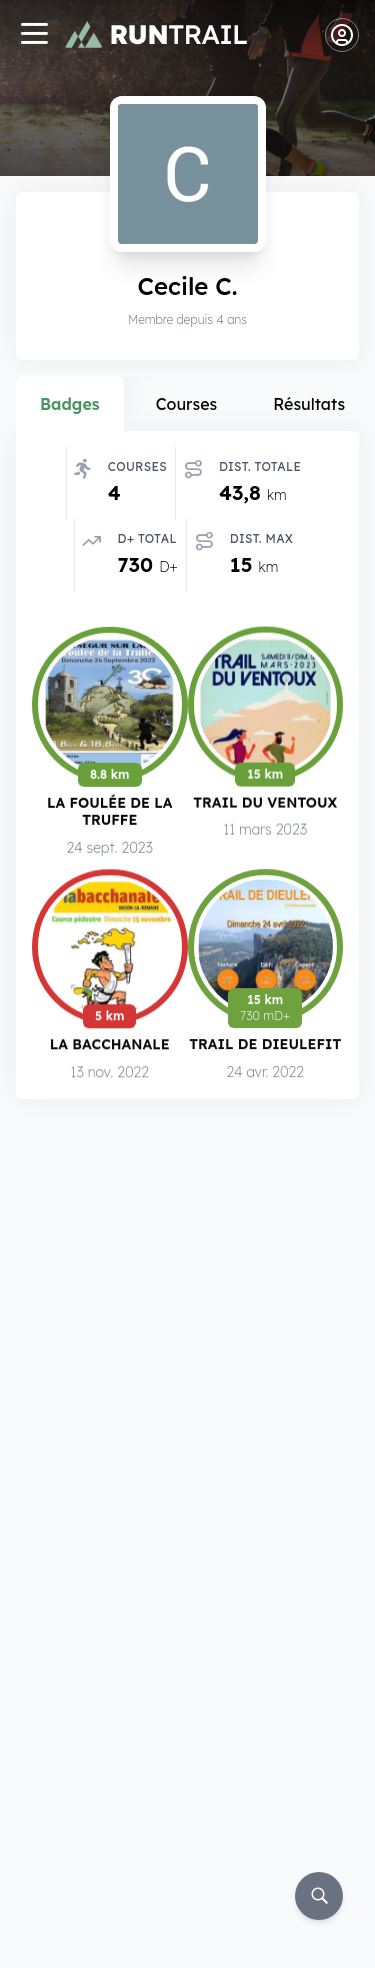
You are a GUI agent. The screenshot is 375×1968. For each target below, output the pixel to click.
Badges (70, 404)
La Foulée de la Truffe (109, 810)
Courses (187, 404)
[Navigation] (34, 35)
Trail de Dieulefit (265, 1045)
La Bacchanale (110, 1044)
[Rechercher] (319, 1896)
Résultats (309, 404)
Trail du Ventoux (265, 801)
